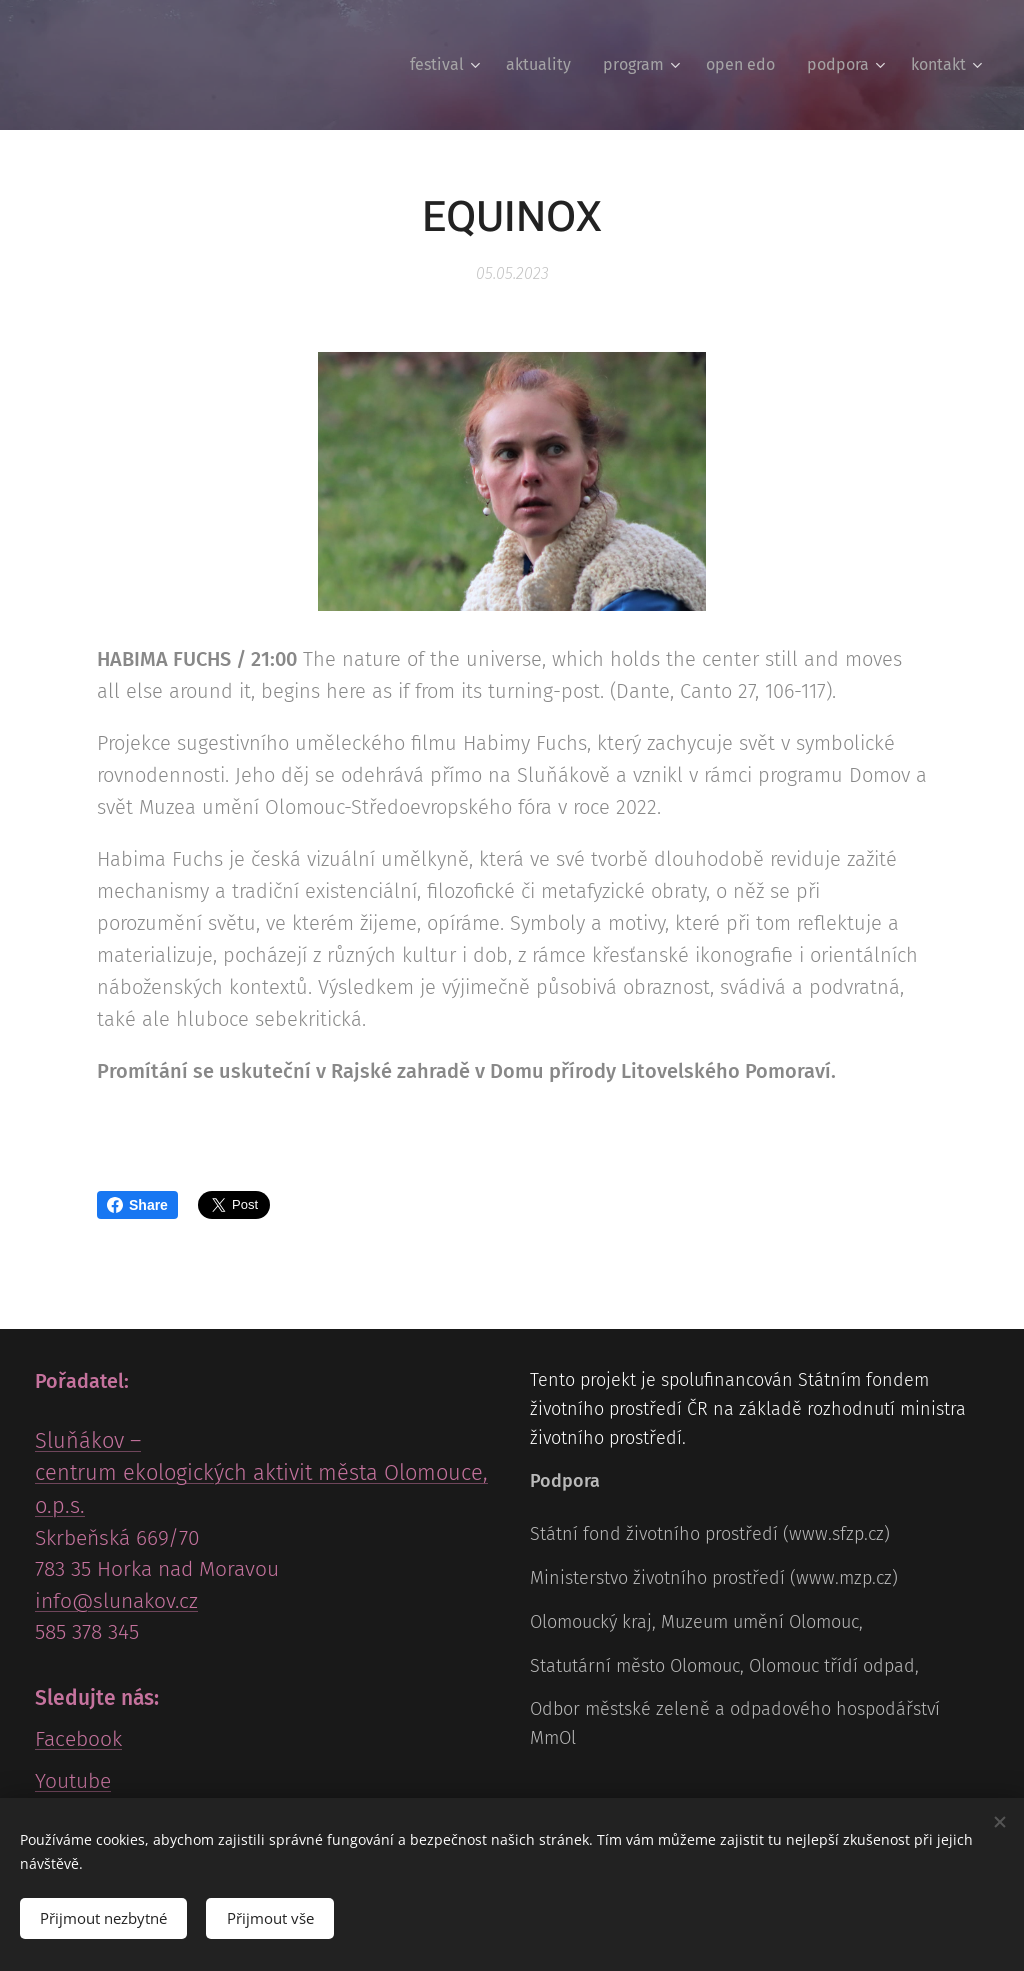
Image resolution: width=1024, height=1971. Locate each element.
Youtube (73, 1781)
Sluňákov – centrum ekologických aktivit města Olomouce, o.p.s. (261, 1474)
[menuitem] (447, 65)
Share (137, 1205)
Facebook (78, 1739)
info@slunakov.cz (116, 1601)
